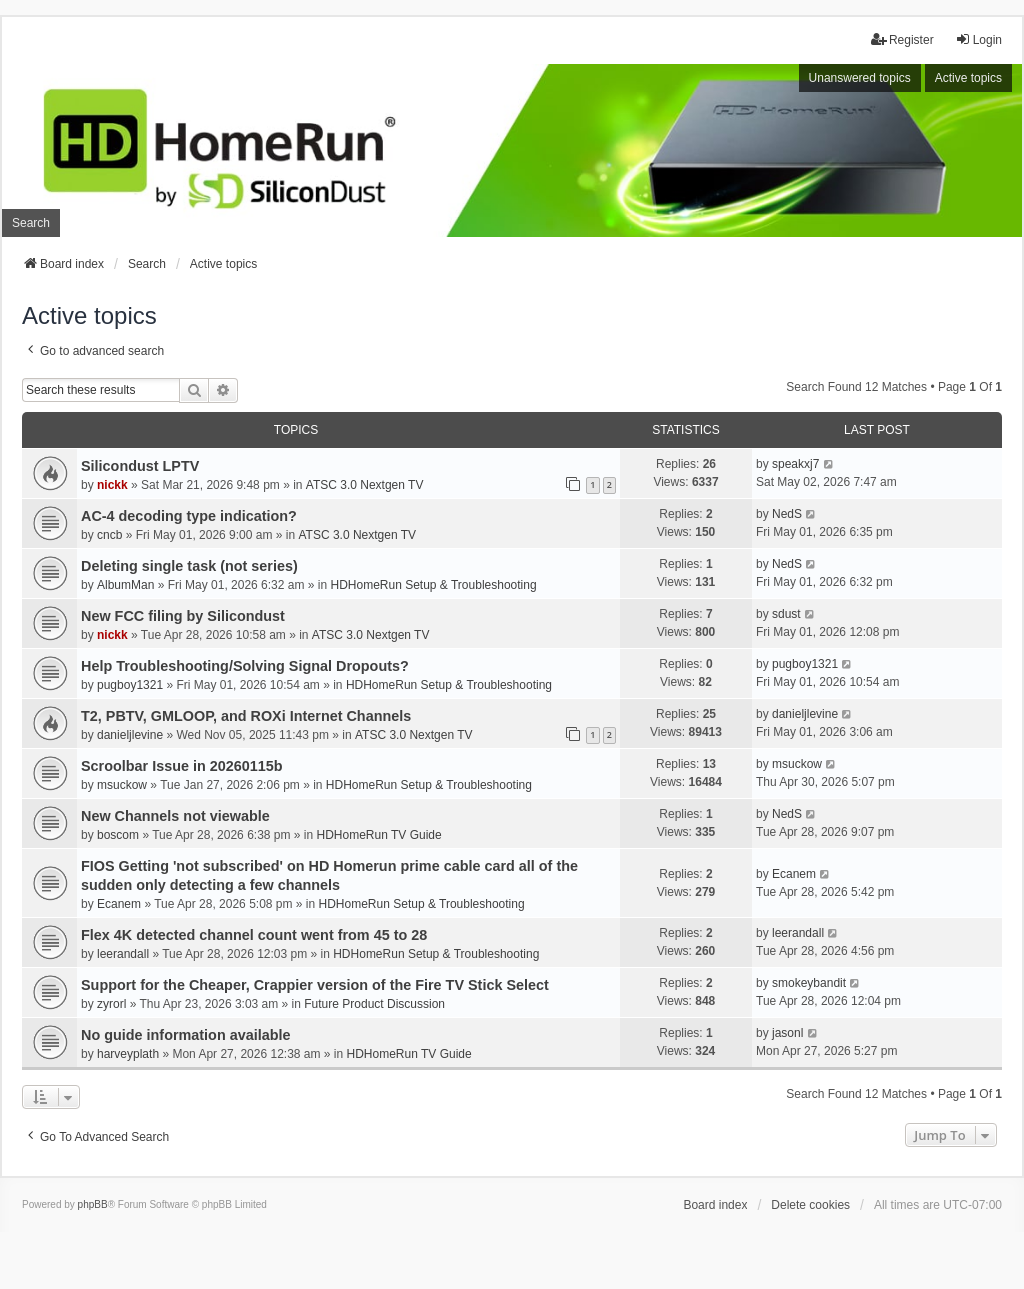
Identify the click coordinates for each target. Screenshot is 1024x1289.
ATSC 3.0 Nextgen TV (365, 485)
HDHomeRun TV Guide (379, 835)
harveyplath (128, 1054)
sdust (786, 614)
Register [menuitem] (902, 39)
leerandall (123, 954)
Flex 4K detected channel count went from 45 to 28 (254, 935)
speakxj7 (795, 464)
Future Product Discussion (374, 1004)
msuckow (122, 785)
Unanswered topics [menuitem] (860, 78)
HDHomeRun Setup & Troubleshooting (433, 585)
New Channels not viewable (175, 816)
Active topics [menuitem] (968, 78)
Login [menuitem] (978, 39)
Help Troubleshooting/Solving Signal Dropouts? (245, 666)
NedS (787, 514)
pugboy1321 (130, 685)
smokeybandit (809, 983)
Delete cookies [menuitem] (810, 1205)
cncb (109, 535)
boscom (118, 835)
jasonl (787, 1033)
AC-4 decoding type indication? (189, 516)
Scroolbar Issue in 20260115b (182, 766)
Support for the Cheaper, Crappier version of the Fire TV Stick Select (315, 985)
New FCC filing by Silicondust (183, 616)
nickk (112, 485)
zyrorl (111, 1004)
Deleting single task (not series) (189, 566)
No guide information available (186, 1035)
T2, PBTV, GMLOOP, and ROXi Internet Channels (246, 716)
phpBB (93, 1204)
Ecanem (119, 904)
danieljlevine (130, 735)
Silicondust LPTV (140, 466)
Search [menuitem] (31, 223)
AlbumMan (125, 585)
